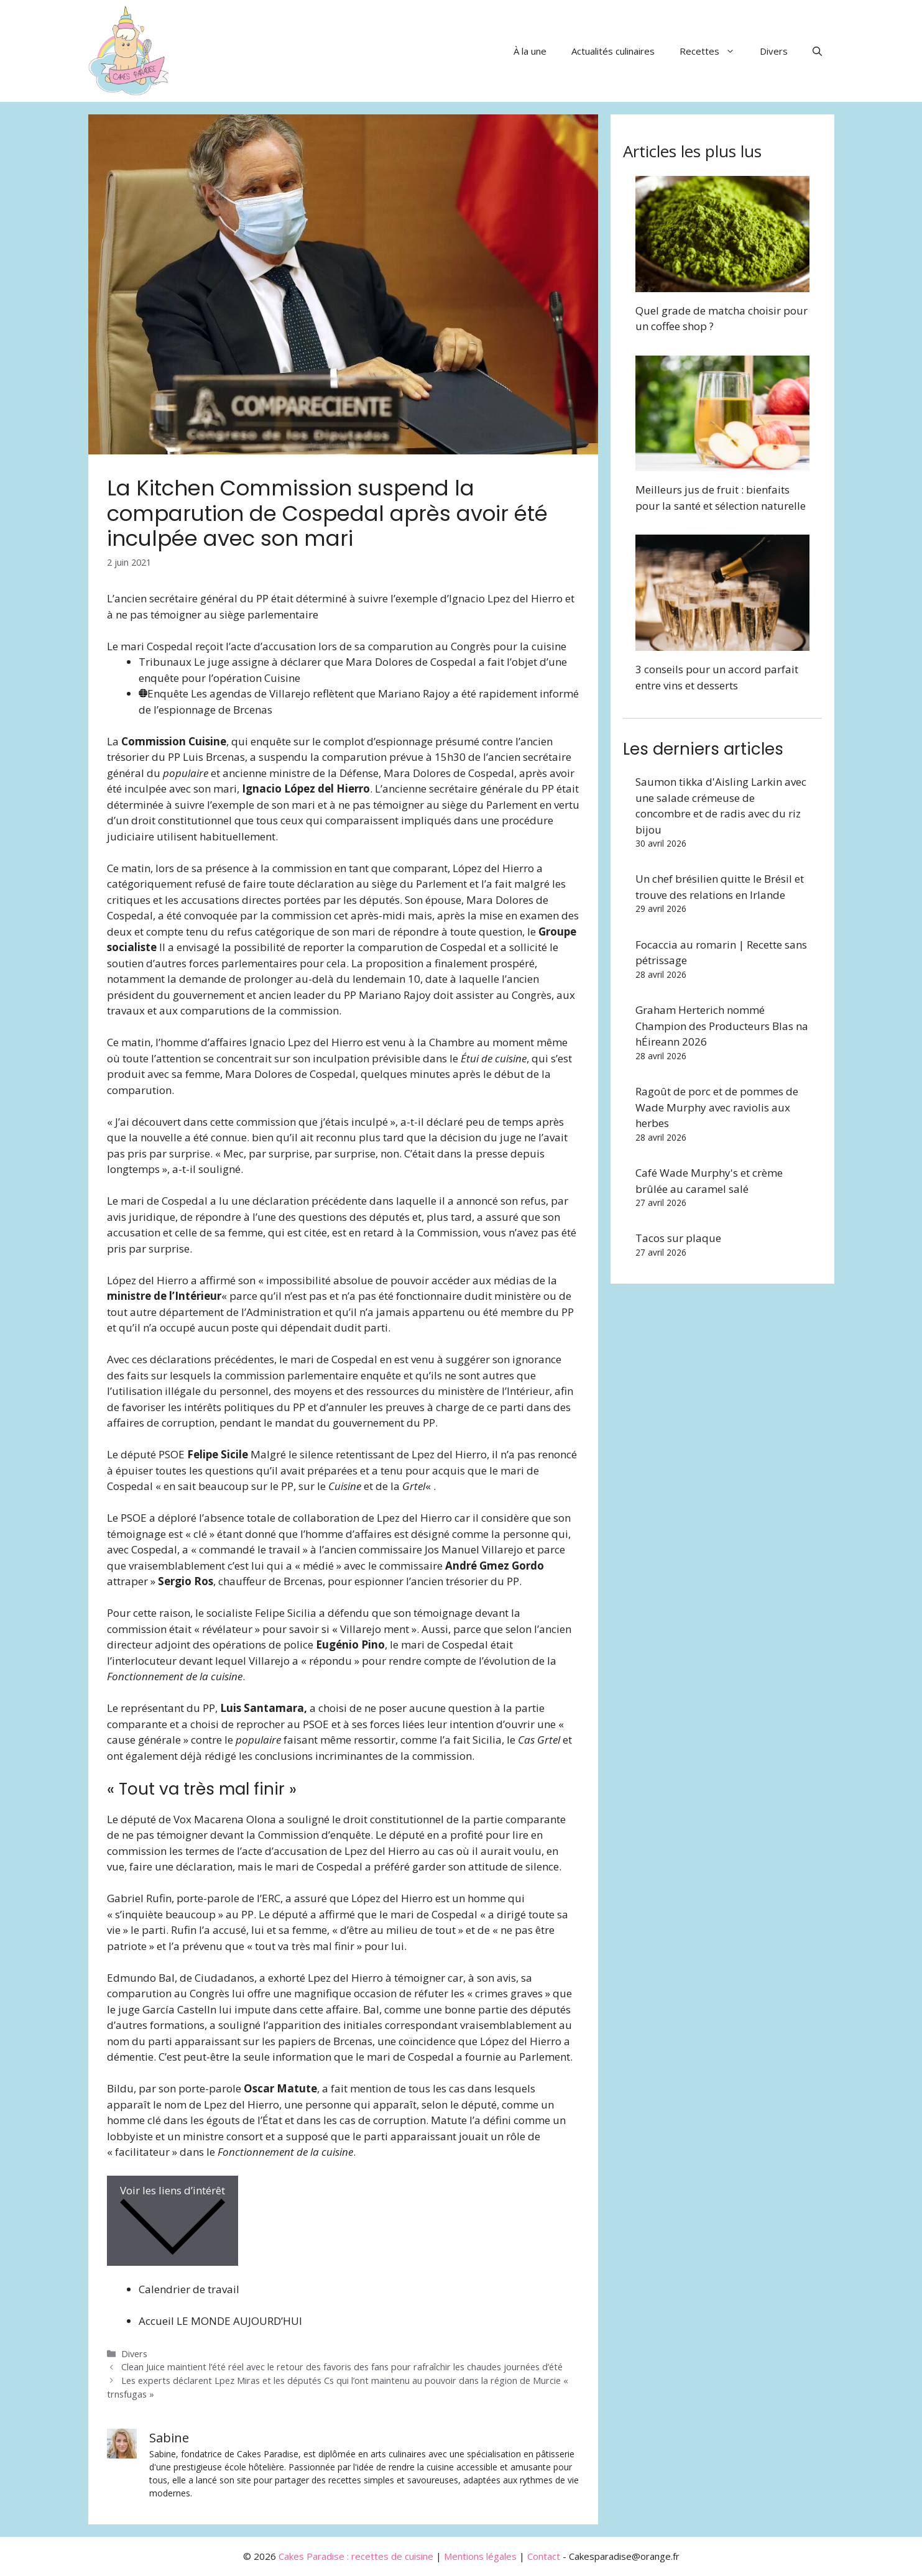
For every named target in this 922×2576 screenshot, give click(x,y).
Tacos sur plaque (678, 1238)
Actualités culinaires (613, 51)
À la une (530, 51)
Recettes (713, 51)
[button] (817, 51)
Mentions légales (480, 2556)
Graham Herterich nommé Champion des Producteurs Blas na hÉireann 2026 (721, 1026)
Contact (543, 2556)
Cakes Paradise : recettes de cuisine (356, 2556)
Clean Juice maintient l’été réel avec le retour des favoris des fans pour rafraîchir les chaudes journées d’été (342, 2367)
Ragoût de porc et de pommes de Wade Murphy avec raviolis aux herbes (716, 1107)
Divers (774, 51)
